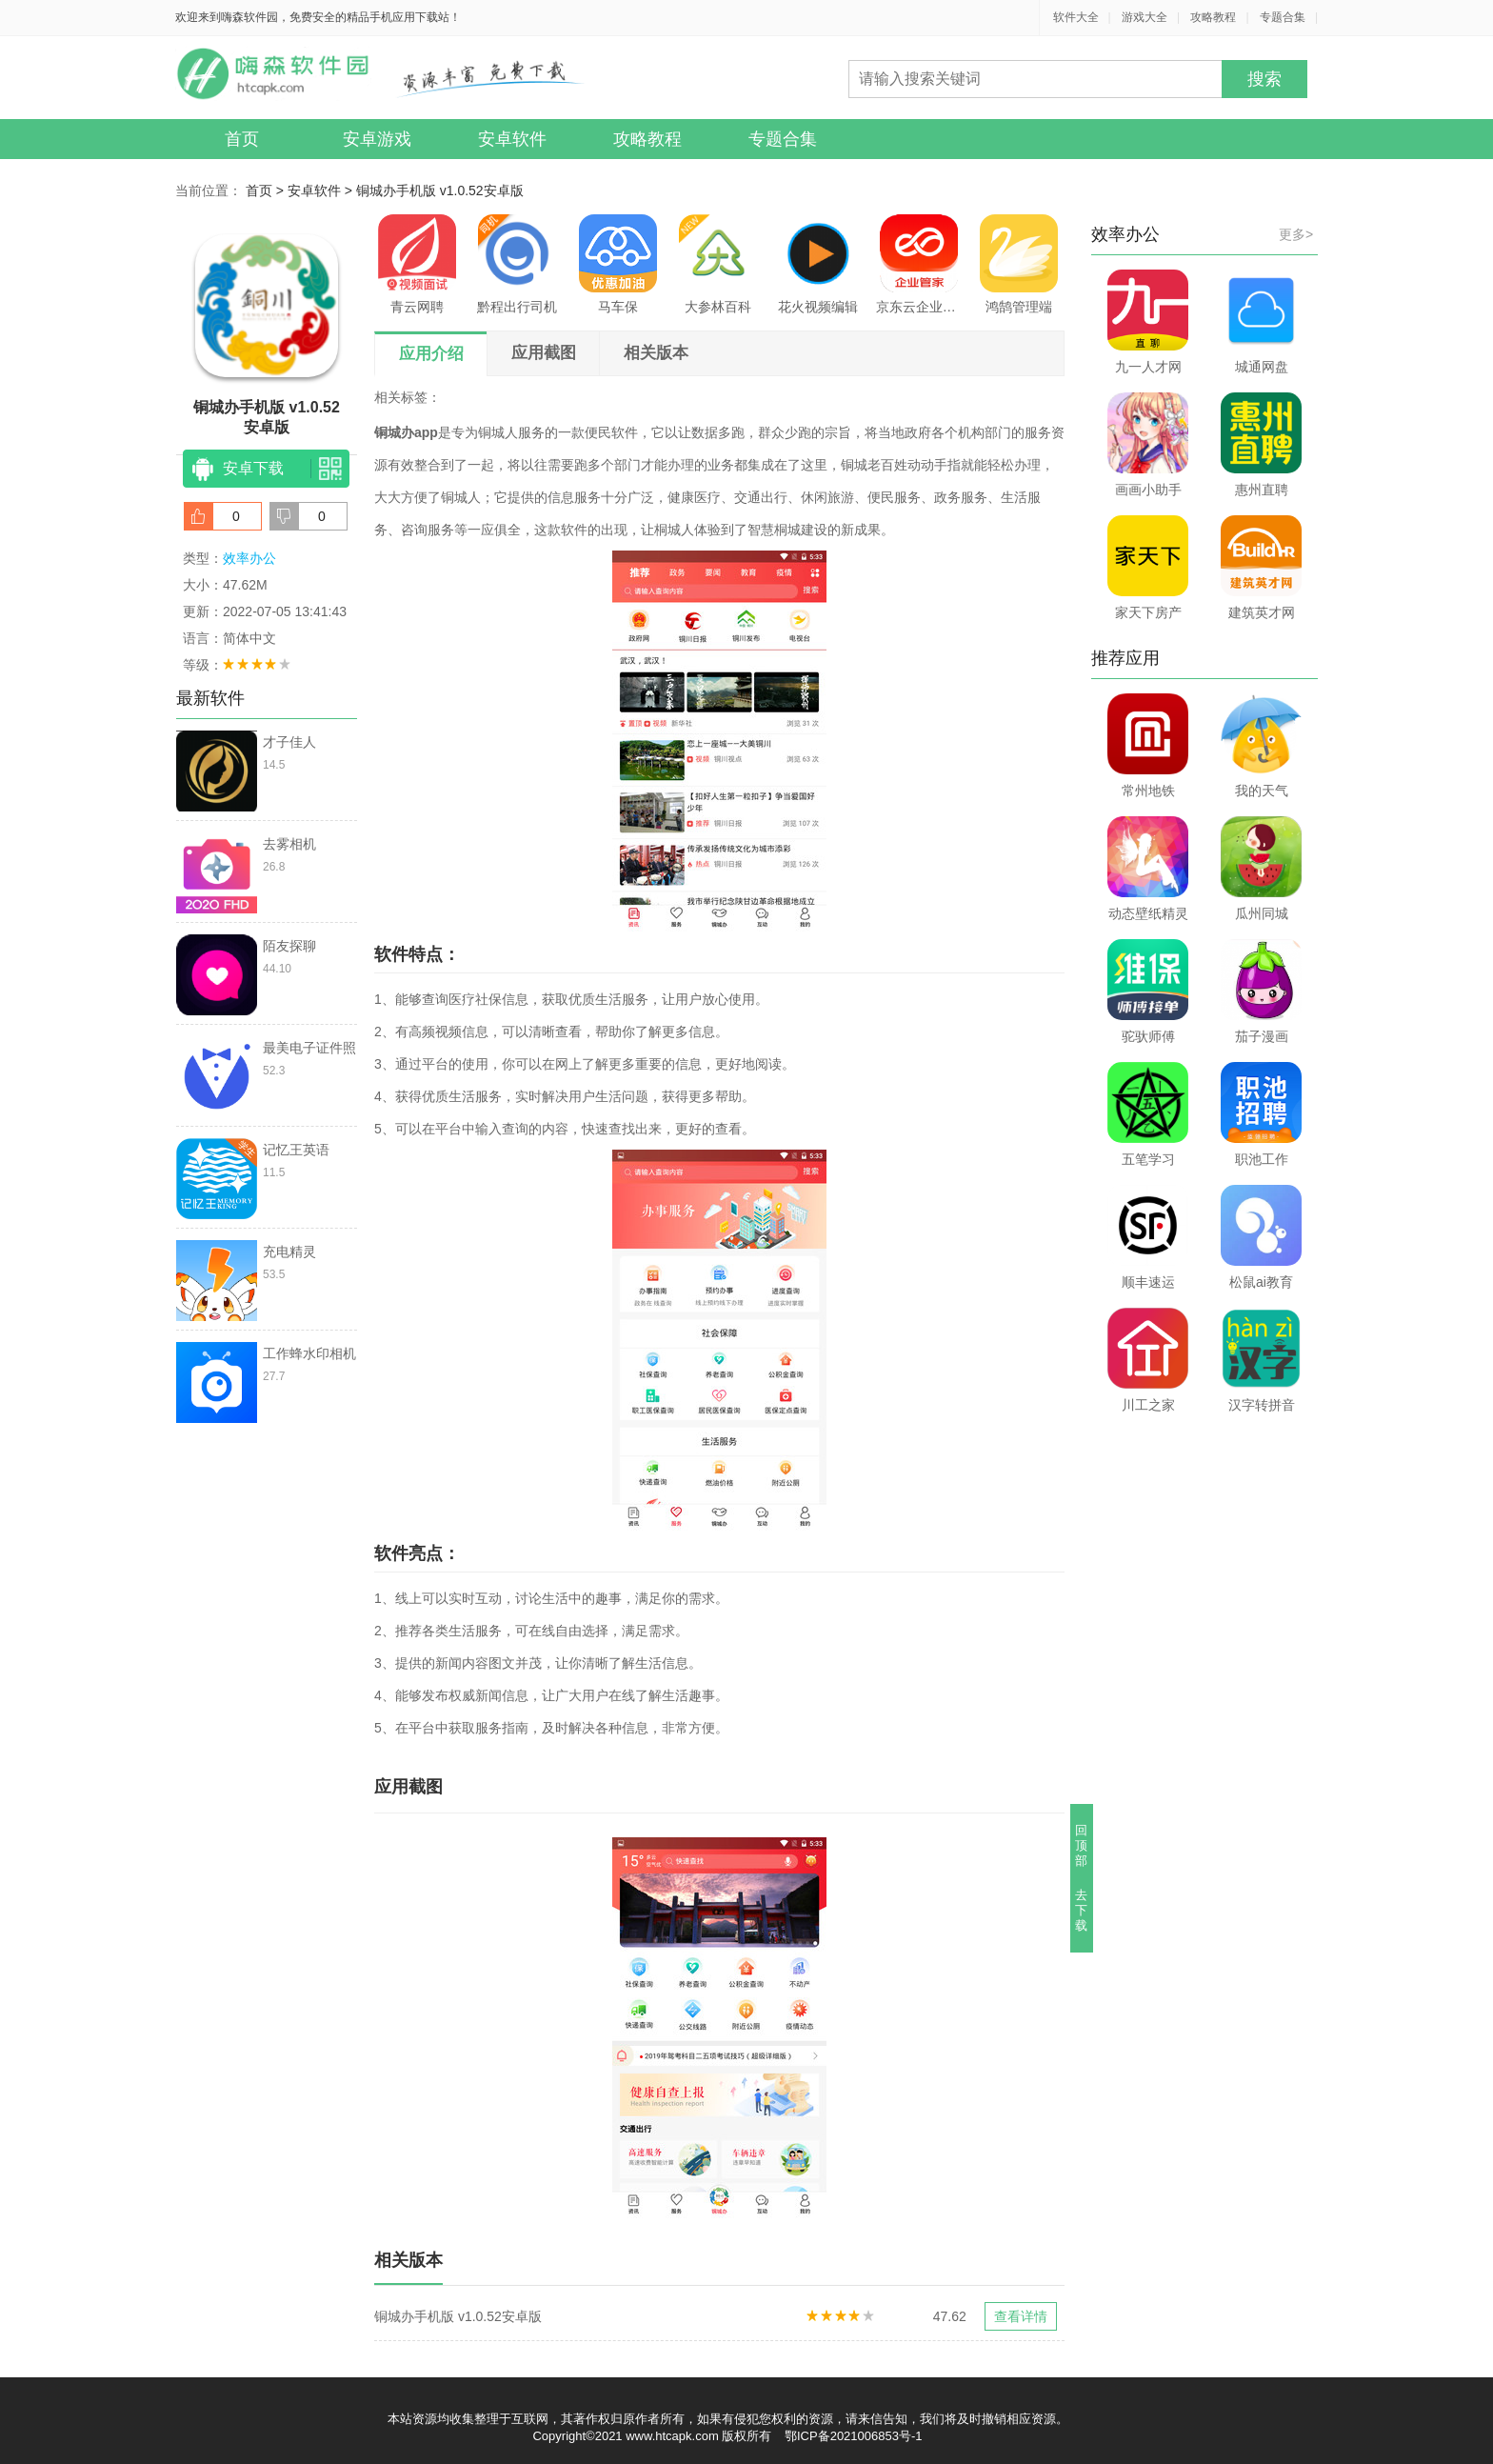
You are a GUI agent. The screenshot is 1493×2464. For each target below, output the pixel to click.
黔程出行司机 (517, 264)
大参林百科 (718, 264)
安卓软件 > (322, 190)
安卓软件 (512, 139)
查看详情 (1020, 2316)
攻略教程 (1213, 17)
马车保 (618, 264)
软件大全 (1076, 17)
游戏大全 (1144, 17)
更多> (1296, 234)
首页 (242, 139)
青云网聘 (417, 264)
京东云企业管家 (919, 264)
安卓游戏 (377, 139)
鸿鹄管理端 (1019, 264)
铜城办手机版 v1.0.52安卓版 (440, 190)
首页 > (267, 190)
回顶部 (1082, 1845)
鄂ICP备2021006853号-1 (854, 2436)
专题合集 (1282, 17)
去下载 (1082, 1910)
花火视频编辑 (818, 264)
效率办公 (249, 558)
